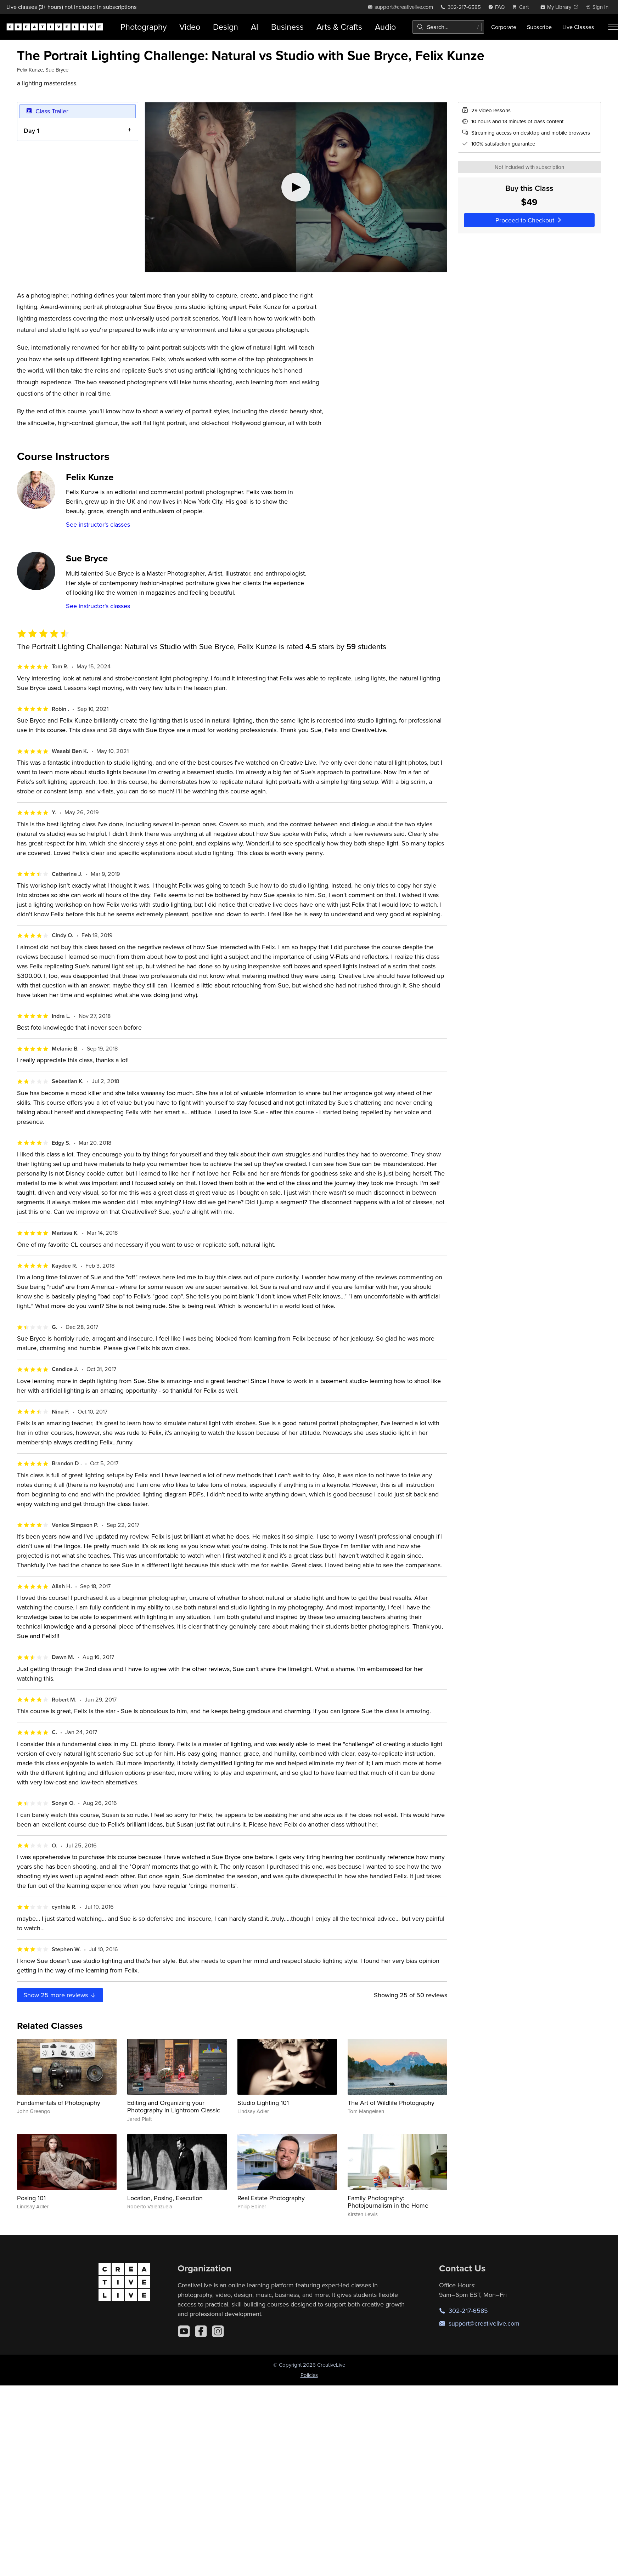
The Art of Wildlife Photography (391, 2102)
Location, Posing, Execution (165, 2197)
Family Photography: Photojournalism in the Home (388, 2201)
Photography (143, 27)
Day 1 (31, 130)
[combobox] (448, 27)
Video (189, 27)
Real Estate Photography (271, 2197)
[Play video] (296, 187)
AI (254, 27)
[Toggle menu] (613, 27)
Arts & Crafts (339, 27)
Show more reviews (60, 1995)
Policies (309, 2375)
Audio (385, 27)
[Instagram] (218, 2331)
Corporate (503, 27)
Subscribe (539, 27)
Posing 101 (31, 2197)
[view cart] (522, 7)
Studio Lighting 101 (263, 2102)
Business (287, 27)
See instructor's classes (98, 524)
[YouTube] (184, 2331)
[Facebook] (201, 2331)
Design (225, 27)
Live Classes (578, 27)
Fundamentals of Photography (58, 2102)
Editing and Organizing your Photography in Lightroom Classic (173, 2106)
